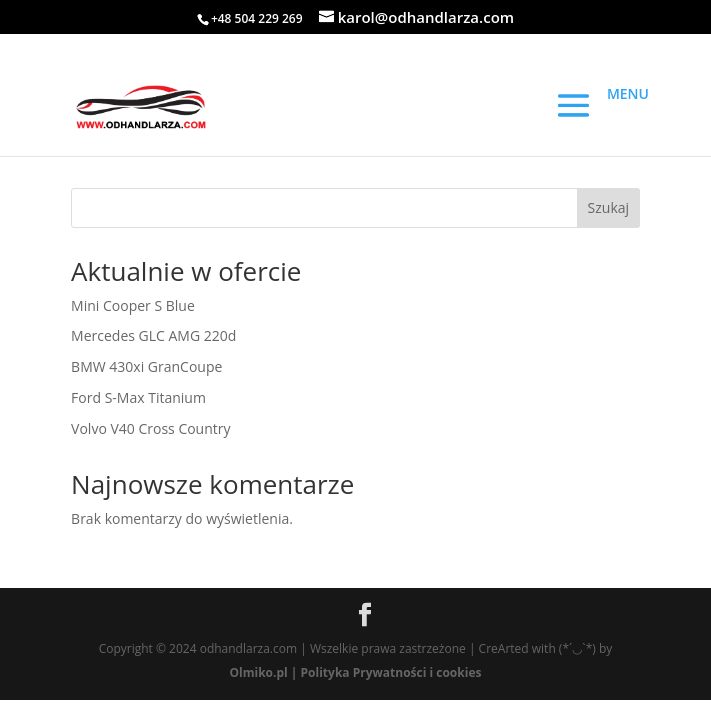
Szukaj (609, 207)
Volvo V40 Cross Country (150, 428)
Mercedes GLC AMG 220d (153, 335)
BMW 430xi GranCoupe (146, 366)
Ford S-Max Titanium (138, 397)
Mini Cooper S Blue (133, 305)
